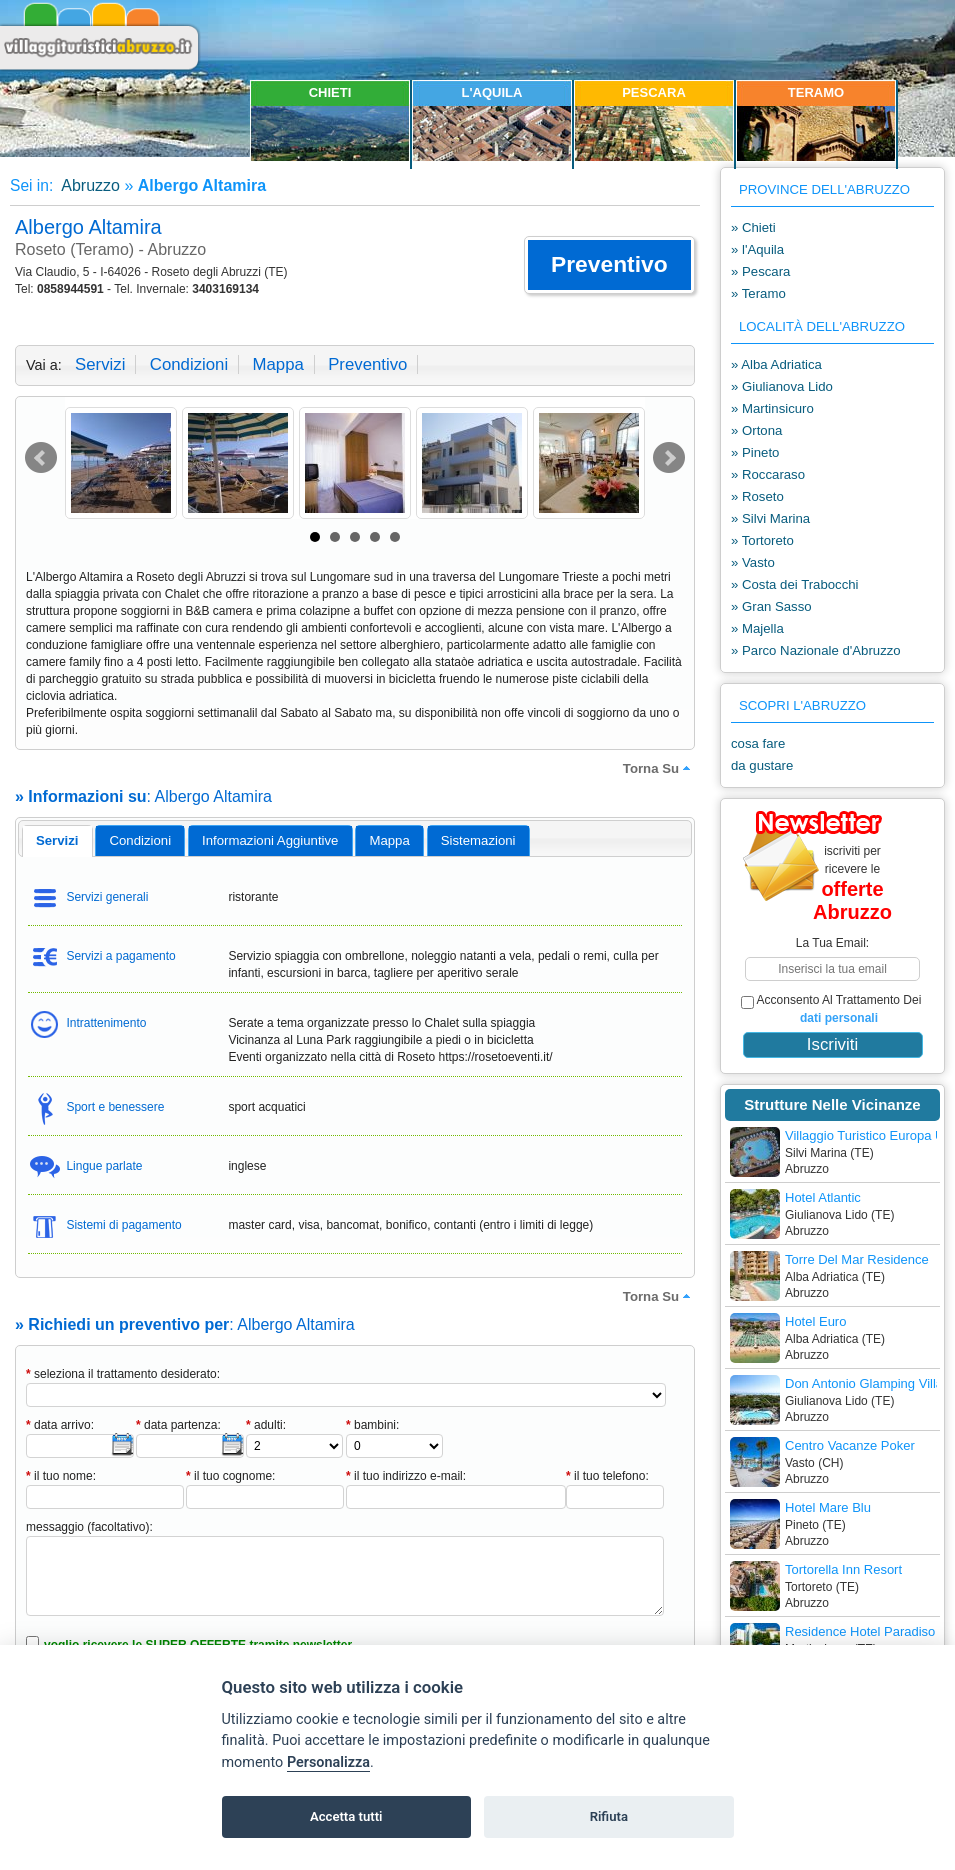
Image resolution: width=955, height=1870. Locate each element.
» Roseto (757, 496)
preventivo (367, 364)
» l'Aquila (757, 249)
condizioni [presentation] (141, 840)
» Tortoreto (762, 540)
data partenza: (178, 1425)
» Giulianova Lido (782, 386)
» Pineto (755, 452)
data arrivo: (60, 1425)
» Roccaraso (768, 474)
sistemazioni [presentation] (478, 840)
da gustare (762, 765)
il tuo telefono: (607, 1476)
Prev (41, 458)
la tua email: (832, 943)
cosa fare (758, 743)
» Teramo (758, 293)
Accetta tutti (346, 1816)
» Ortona (756, 430)
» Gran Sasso (771, 606)
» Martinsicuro (772, 408)
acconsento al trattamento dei (831, 1009)
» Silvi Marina (770, 518)
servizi (100, 364)
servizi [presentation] (57, 840)
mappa (277, 364)
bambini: (372, 1425)
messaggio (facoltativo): (89, 1527)
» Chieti (753, 227)
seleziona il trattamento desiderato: (123, 1374)
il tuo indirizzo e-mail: (406, 1476)
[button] (609, 265)
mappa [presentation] (389, 840)
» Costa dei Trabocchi (795, 584)
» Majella (757, 628)
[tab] (57, 841)
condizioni (189, 364)
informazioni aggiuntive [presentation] (270, 840)
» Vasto (753, 562)
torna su (659, 768)
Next (669, 458)
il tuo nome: (61, 1476)
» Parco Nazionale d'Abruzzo (816, 650)
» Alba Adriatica (776, 364)
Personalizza (328, 1762)
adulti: (266, 1425)
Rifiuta (609, 1816)
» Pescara (760, 271)
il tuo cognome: (230, 1476)
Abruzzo (89, 185)
